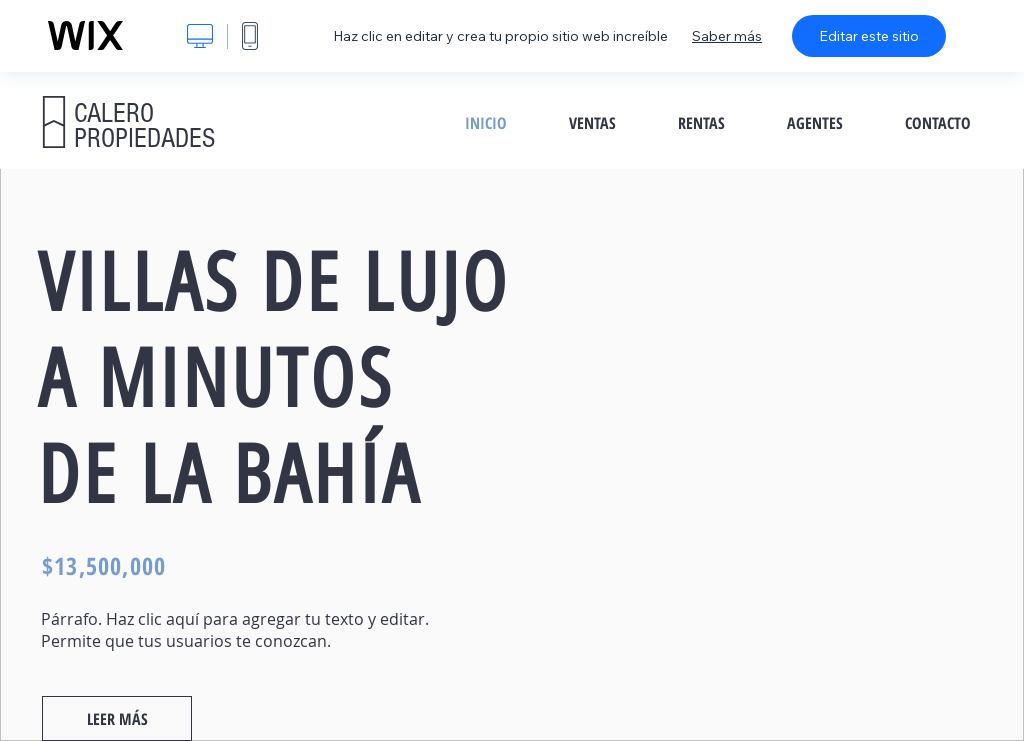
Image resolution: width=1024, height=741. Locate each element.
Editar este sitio (869, 36)
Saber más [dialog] (727, 36)
